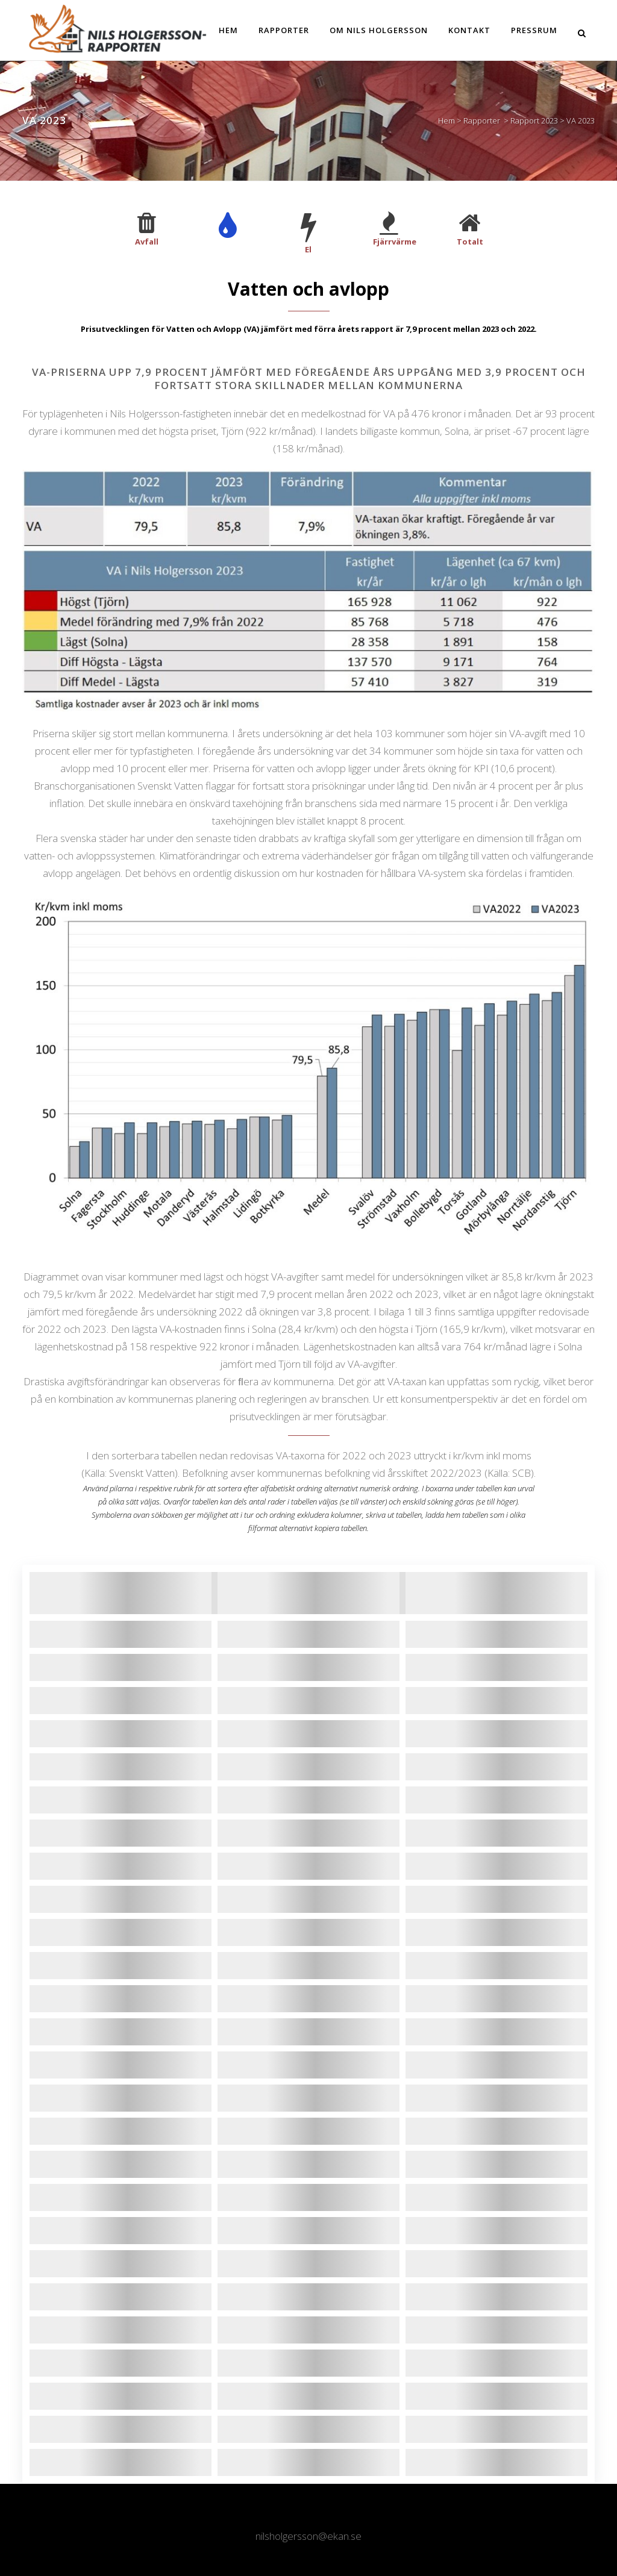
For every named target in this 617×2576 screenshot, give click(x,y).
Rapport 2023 (534, 120)
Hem (446, 120)
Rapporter (481, 120)
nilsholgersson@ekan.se (308, 2536)
